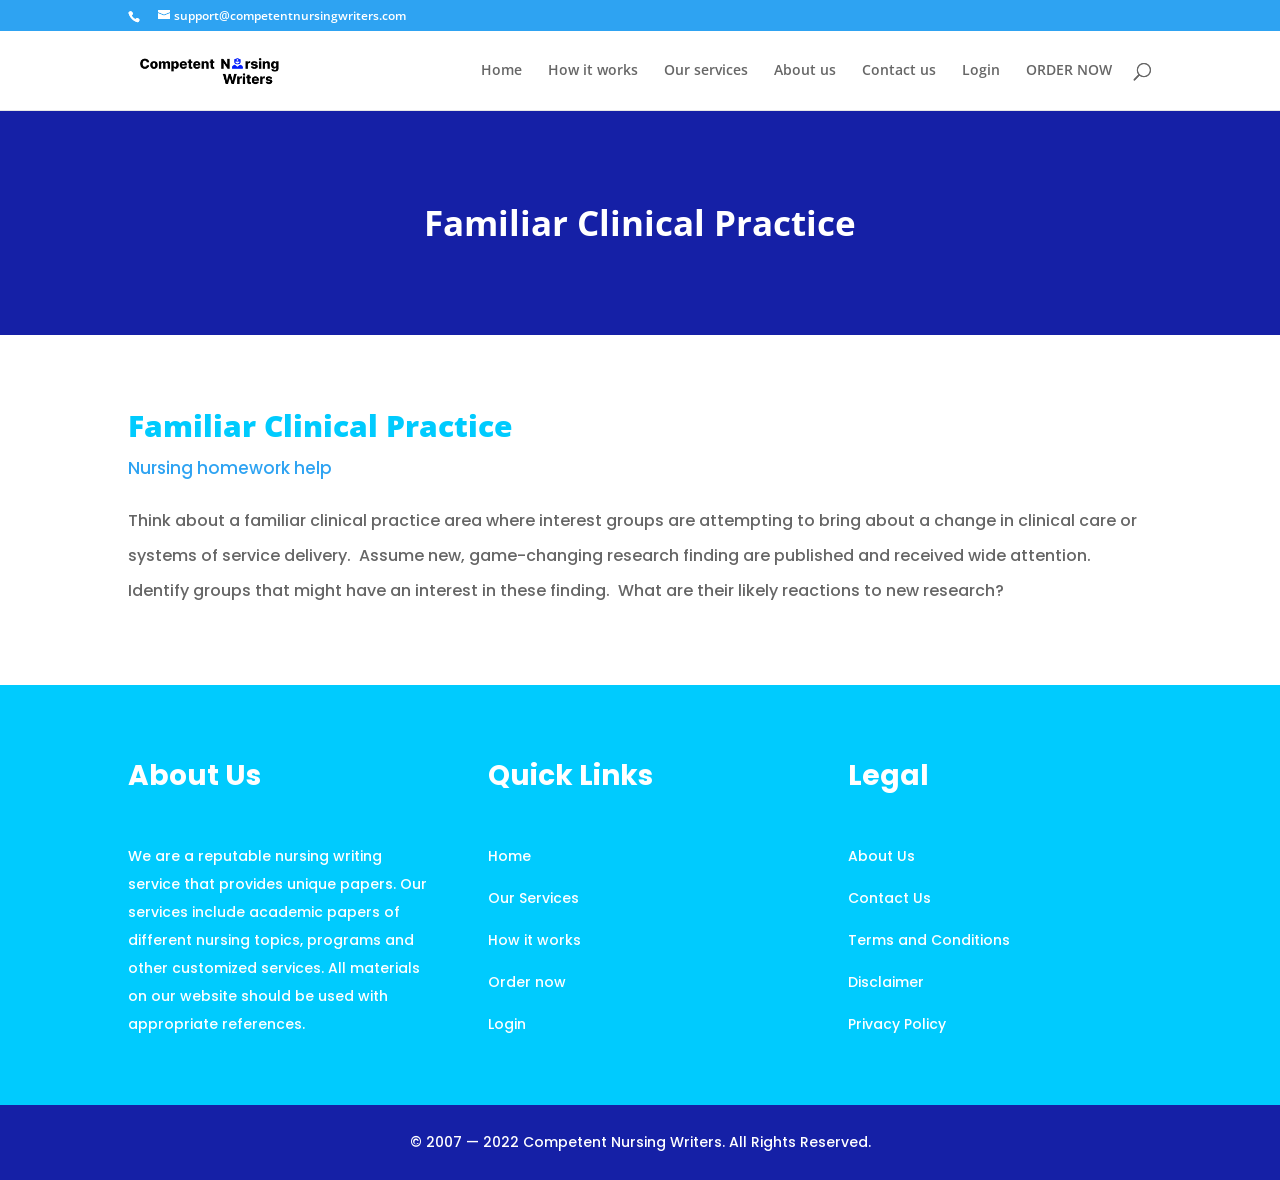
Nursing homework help (230, 468)
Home (501, 71)
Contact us (899, 71)
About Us (881, 856)
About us (805, 71)
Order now (527, 982)
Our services (706, 71)
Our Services (533, 898)
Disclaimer (886, 982)
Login (981, 71)
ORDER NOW (1069, 71)
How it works (593, 71)
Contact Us (889, 898)
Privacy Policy (897, 1024)
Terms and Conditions (929, 940)
